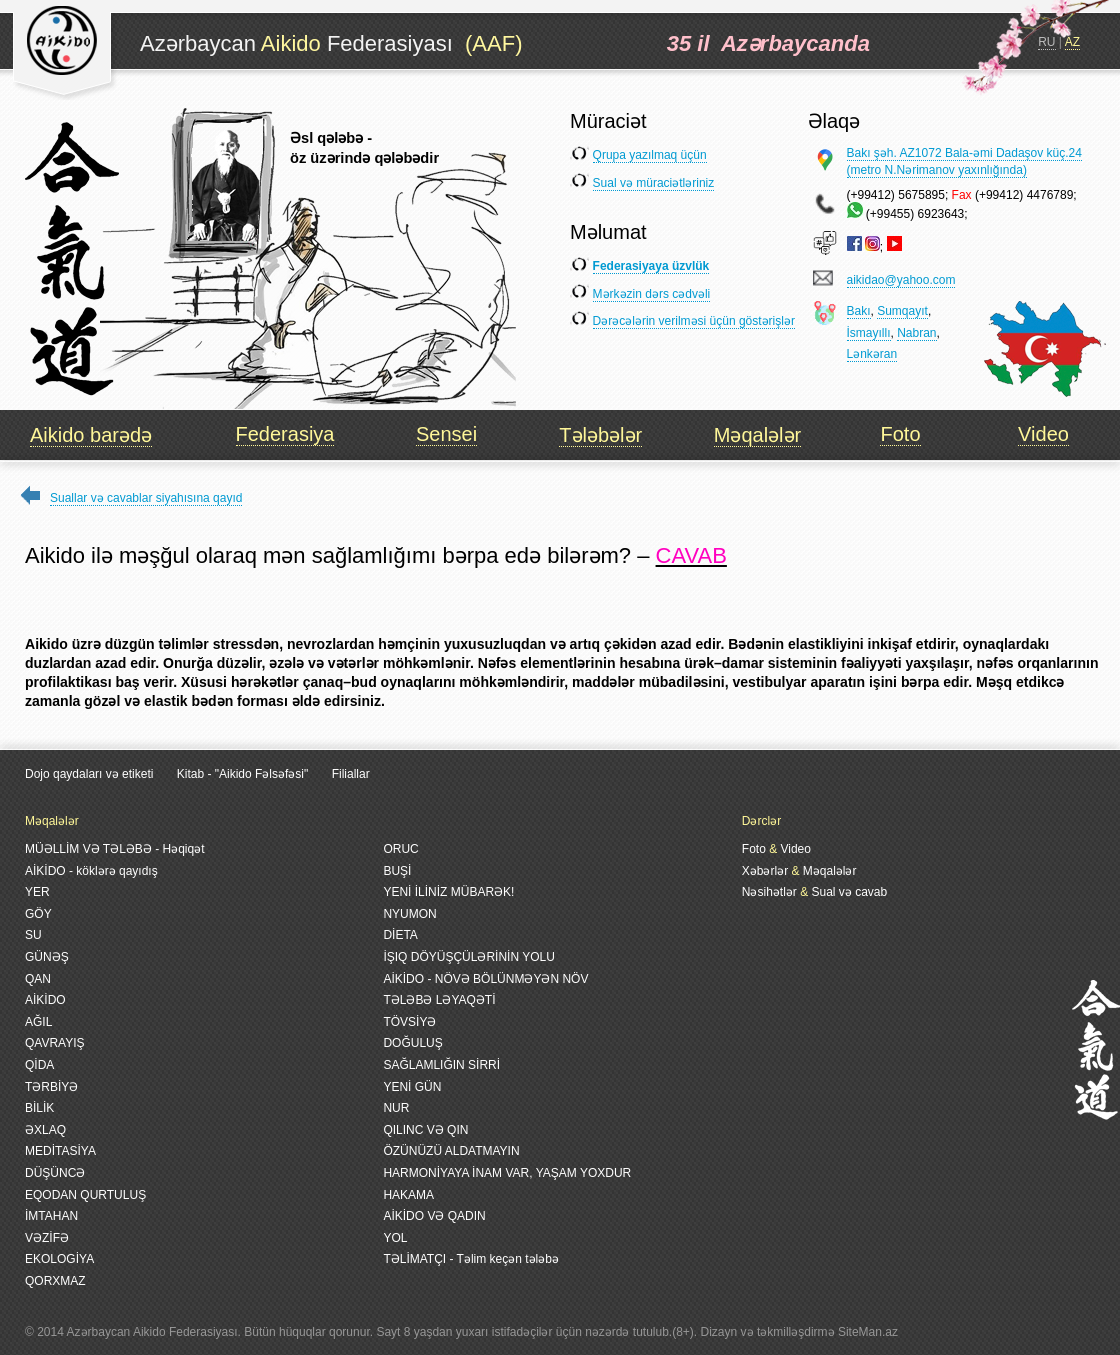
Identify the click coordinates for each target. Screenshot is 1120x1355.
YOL (395, 1238)
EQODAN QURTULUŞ (85, 1195)
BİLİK (39, 1108)
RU (1046, 42)
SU (33, 935)
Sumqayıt (902, 311)
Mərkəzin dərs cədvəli (652, 294)
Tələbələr (600, 435)
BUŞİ (397, 871)
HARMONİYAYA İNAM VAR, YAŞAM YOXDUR (507, 1173)
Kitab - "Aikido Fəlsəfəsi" (244, 774)
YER (37, 892)
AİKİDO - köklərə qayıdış (91, 871)
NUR (396, 1108)
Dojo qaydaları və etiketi (89, 774)
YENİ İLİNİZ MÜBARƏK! (448, 892)
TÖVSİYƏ (409, 1022)
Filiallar (351, 774)
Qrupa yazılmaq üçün (650, 155)
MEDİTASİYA (60, 1151)
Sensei (446, 434)
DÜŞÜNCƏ (55, 1173)
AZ (1072, 42)
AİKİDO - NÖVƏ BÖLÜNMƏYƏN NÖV (485, 979)
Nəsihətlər (769, 892)
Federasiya (285, 434)
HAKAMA (408, 1195)
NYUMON (409, 914)
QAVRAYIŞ (55, 1043)
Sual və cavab (849, 892)
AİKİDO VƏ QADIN (434, 1216)
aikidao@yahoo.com (901, 280)
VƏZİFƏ (47, 1238)
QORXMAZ (55, 1281)
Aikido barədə (91, 435)
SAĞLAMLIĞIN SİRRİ (441, 1065)
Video (1043, 434)
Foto (900, 434)
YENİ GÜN (412, 1087)
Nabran (916, 333)
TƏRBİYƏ (51, 1087)
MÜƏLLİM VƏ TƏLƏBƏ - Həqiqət (114, 849)
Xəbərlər (765, 871)
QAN (38, 979)
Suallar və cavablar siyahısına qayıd (146, 498)
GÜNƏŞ (47, 957)
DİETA (400, 935)
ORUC (400, 849)
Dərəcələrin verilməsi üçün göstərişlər (694, 321)
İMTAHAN (51, 1216)
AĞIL (38, 1022)
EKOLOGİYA (59, 1259)
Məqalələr (757, 435)
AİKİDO (45, 1000)
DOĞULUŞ (412, 1043)
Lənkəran (872, 354)
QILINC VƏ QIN (425, 1130)
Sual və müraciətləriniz (654, 183)
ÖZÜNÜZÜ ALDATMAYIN (451, 1151)
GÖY (38, 914)
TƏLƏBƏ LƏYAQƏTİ (439, 1000)
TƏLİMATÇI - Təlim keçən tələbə (471, 1259)
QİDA (39, 1065)
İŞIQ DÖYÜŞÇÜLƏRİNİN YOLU (468, 957)
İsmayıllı (869, 333)
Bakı (859, 311)
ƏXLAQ (45, 1130)
